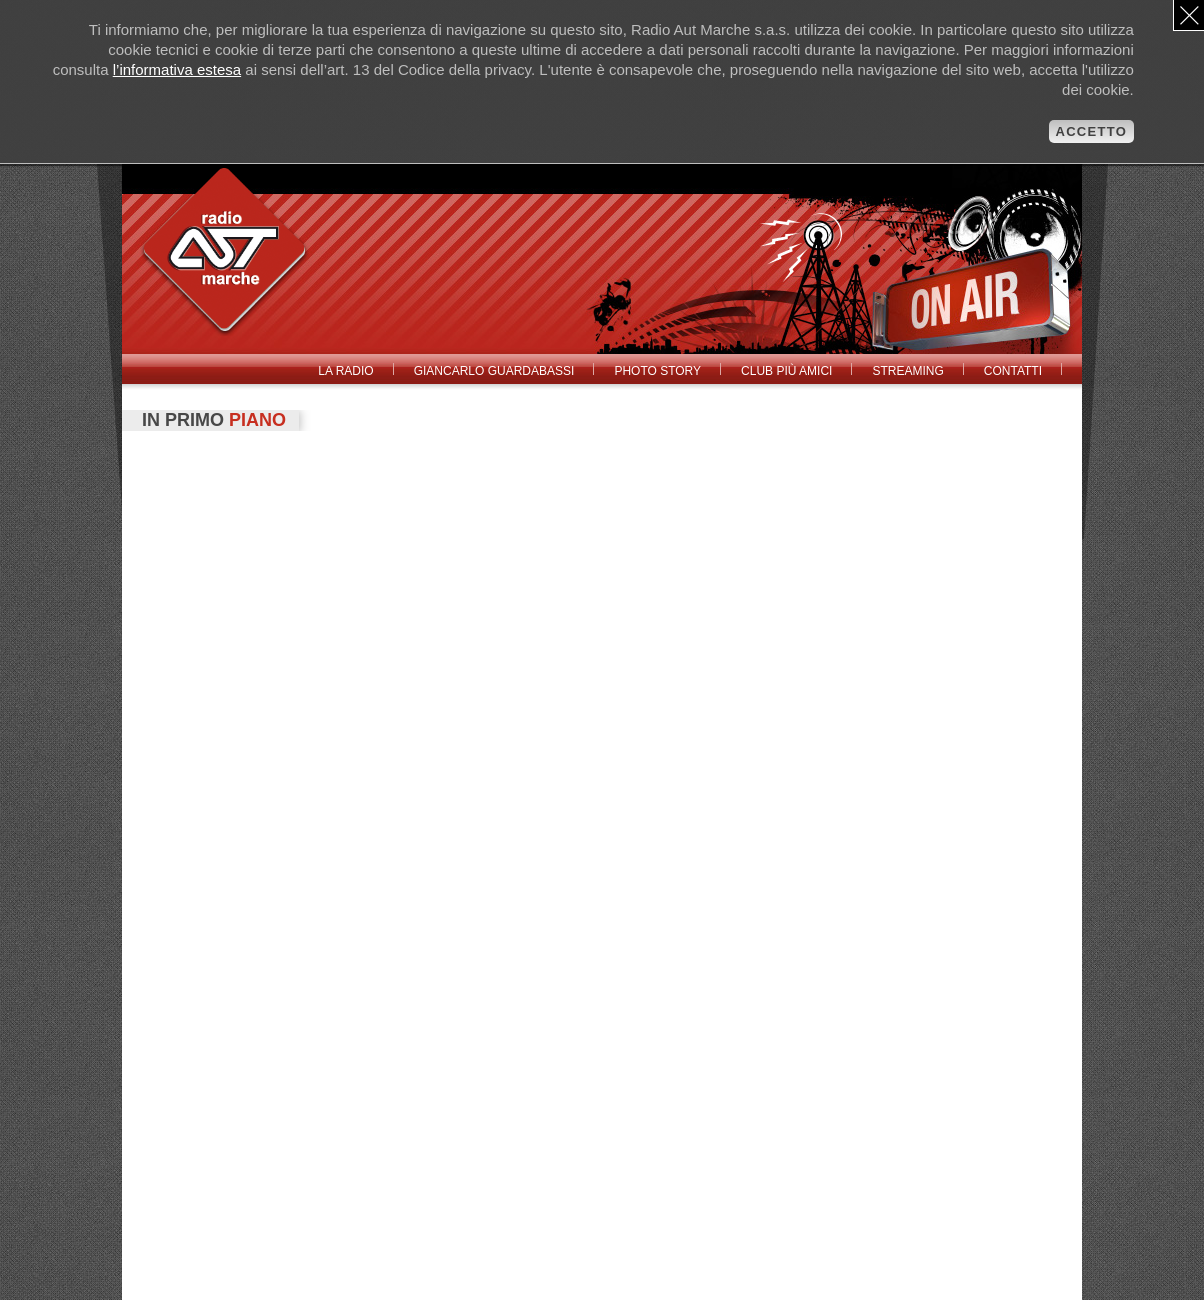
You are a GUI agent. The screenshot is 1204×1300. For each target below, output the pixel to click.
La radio (345, 371)
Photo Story (657, 371)
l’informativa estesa (177, 69)
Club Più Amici (786, 371)
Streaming (907, 371)
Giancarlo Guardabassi (494, 371)
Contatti (1013, 371)
